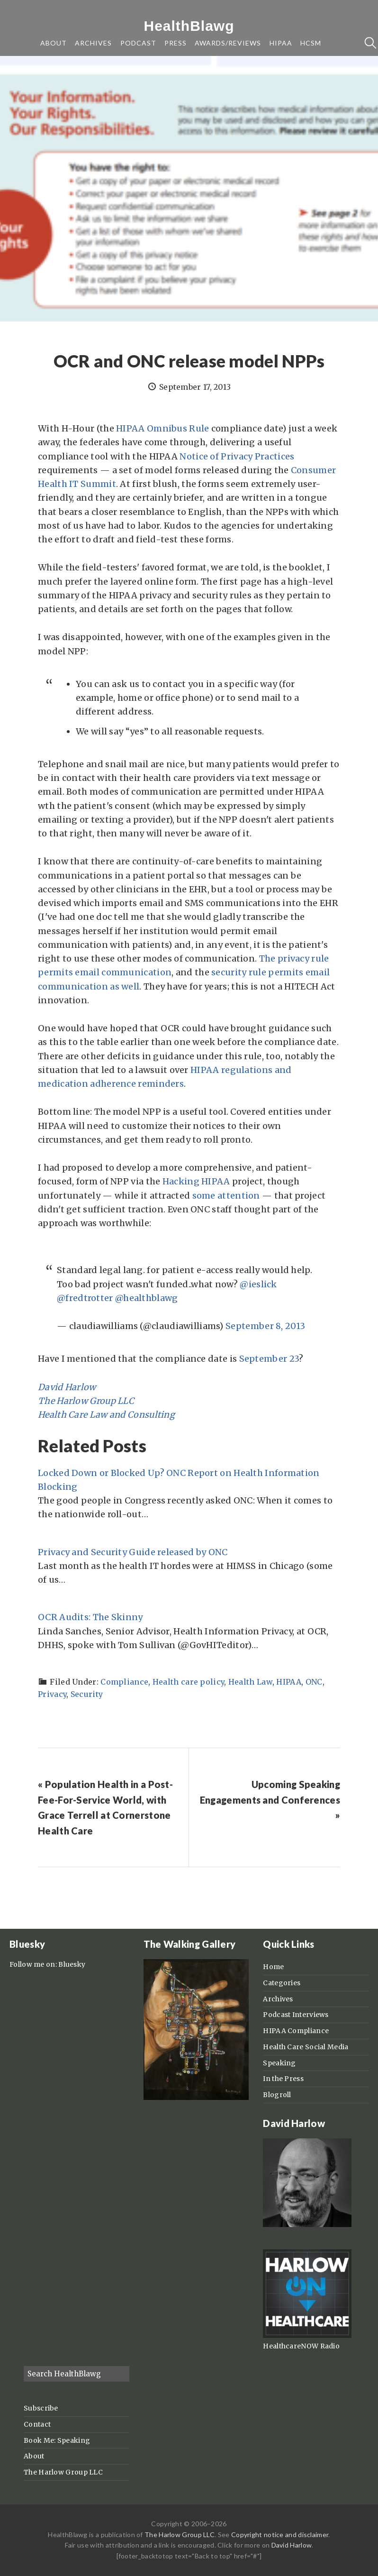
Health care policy (188, 1682)
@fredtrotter (85, 1298)
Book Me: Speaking (57, 2440)
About (34, 2456)
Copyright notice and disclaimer (279, 2534)
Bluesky (71, 1964)
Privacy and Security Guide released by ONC (133, 1552)
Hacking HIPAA (196, 1181)
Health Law (250, 1682)
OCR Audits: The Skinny (90, 1617)
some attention (226, 1195)
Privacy (52, 1694)
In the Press (283, 2078)
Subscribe (41, 2408)
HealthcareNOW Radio (301, 2346)
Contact (37, 2424)
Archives (278, 1999)
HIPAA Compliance (296, 2030)
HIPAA (288, 1682)
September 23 (269, 1358)
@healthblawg (146, 1298)
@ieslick (258, 1284)
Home (273, 1966)
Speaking (279, 2063)
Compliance (124, 1682)
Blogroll (277, 2094)
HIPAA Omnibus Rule (162, 428)
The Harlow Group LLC (86, 1400)
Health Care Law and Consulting (106, 1414)
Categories (281, 1983)
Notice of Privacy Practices (237, 456)
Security (87, 1694)
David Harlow (67, 1387)
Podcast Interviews (295, 2014)
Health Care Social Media (305, 2047)
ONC (314, 1682)
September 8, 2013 (265, 1325)
